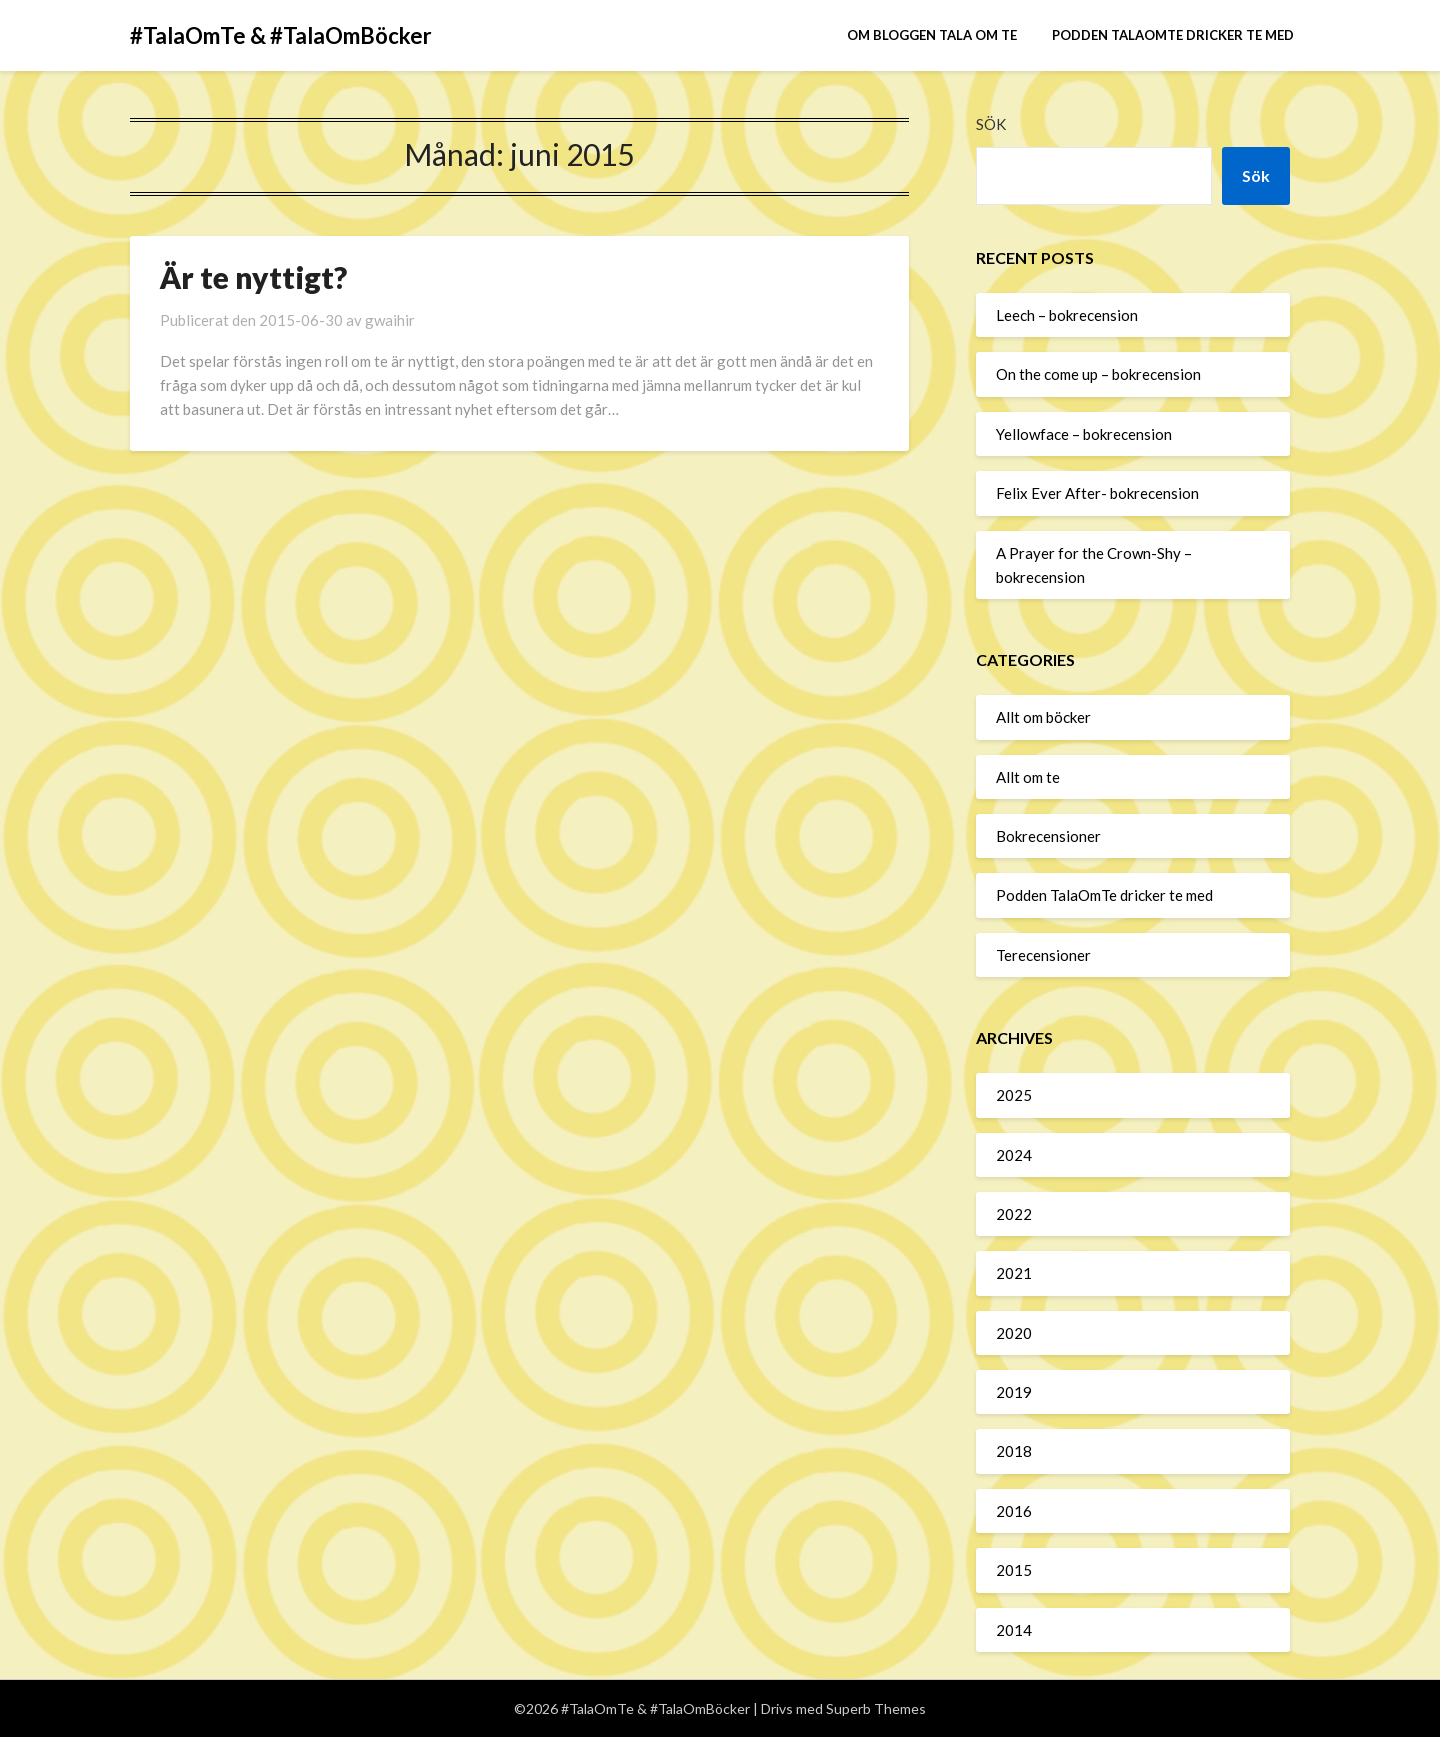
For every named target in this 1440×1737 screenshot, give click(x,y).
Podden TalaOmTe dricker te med (1173, 35)
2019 (1014, 1392)
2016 (1014, 1511)
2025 (1014, 1095)
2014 (1014, 1630)
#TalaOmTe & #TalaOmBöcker (281, 35)
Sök (991, 124)
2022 (1014, 1214)
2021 (1014, 1273)
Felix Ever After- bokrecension (1097, 493)
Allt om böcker (1043, 717)
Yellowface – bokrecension (1084, 434)
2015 (1014, 1570)
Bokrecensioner (1048, 836)
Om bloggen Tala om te (932, 35)
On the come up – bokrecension (1098, 374)
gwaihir (390, 320)
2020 (1014, 1333)
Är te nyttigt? (253, 277)
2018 (1014, 1451)
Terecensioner (1043, 955)
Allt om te (1028, 777)
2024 (1014, 1155)
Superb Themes (876, 1708)
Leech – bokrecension (1067, 315)
